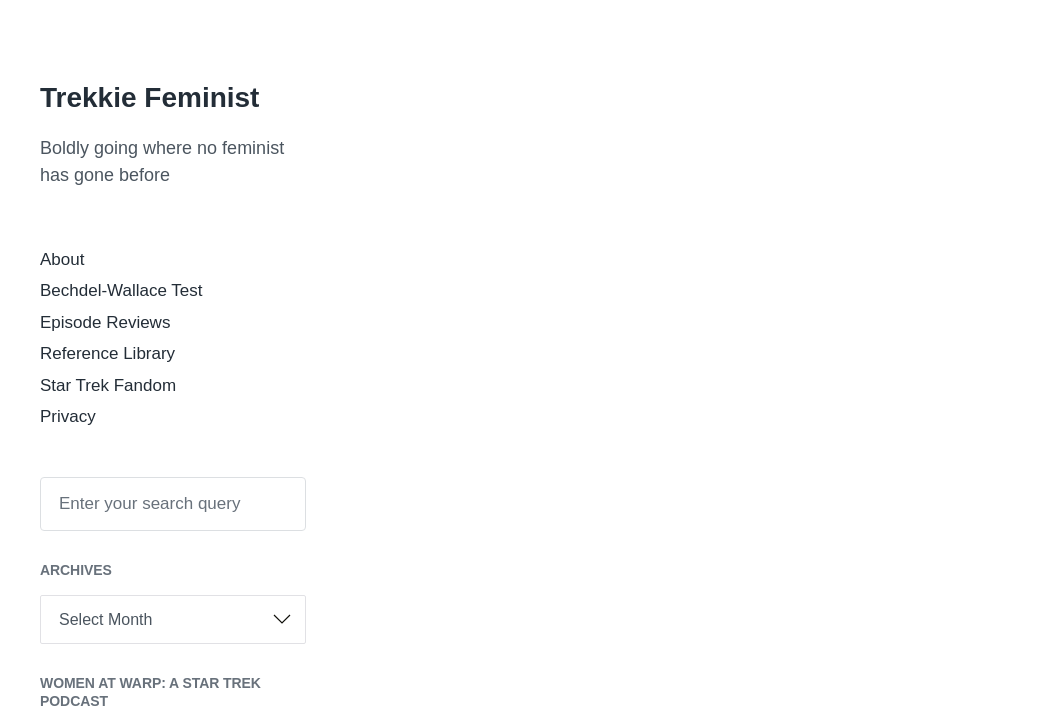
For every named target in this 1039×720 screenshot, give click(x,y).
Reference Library (107, 353)
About (62, 259)
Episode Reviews (105, 322)
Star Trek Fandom (108, 385)
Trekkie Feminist (149, 97)
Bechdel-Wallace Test (121, 290)
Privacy (68, 416)
